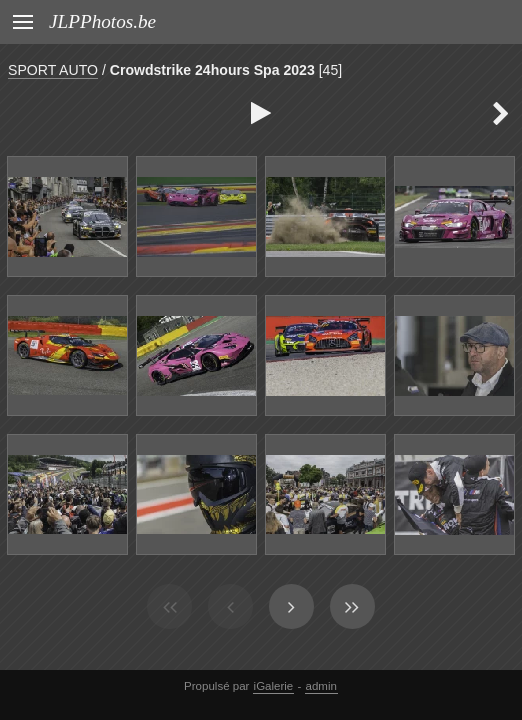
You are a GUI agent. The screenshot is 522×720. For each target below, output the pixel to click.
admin (321, 686)
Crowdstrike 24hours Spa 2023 (212, 70)
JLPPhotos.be (102, 21)
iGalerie (274, 686)
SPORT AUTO (53, 70)
